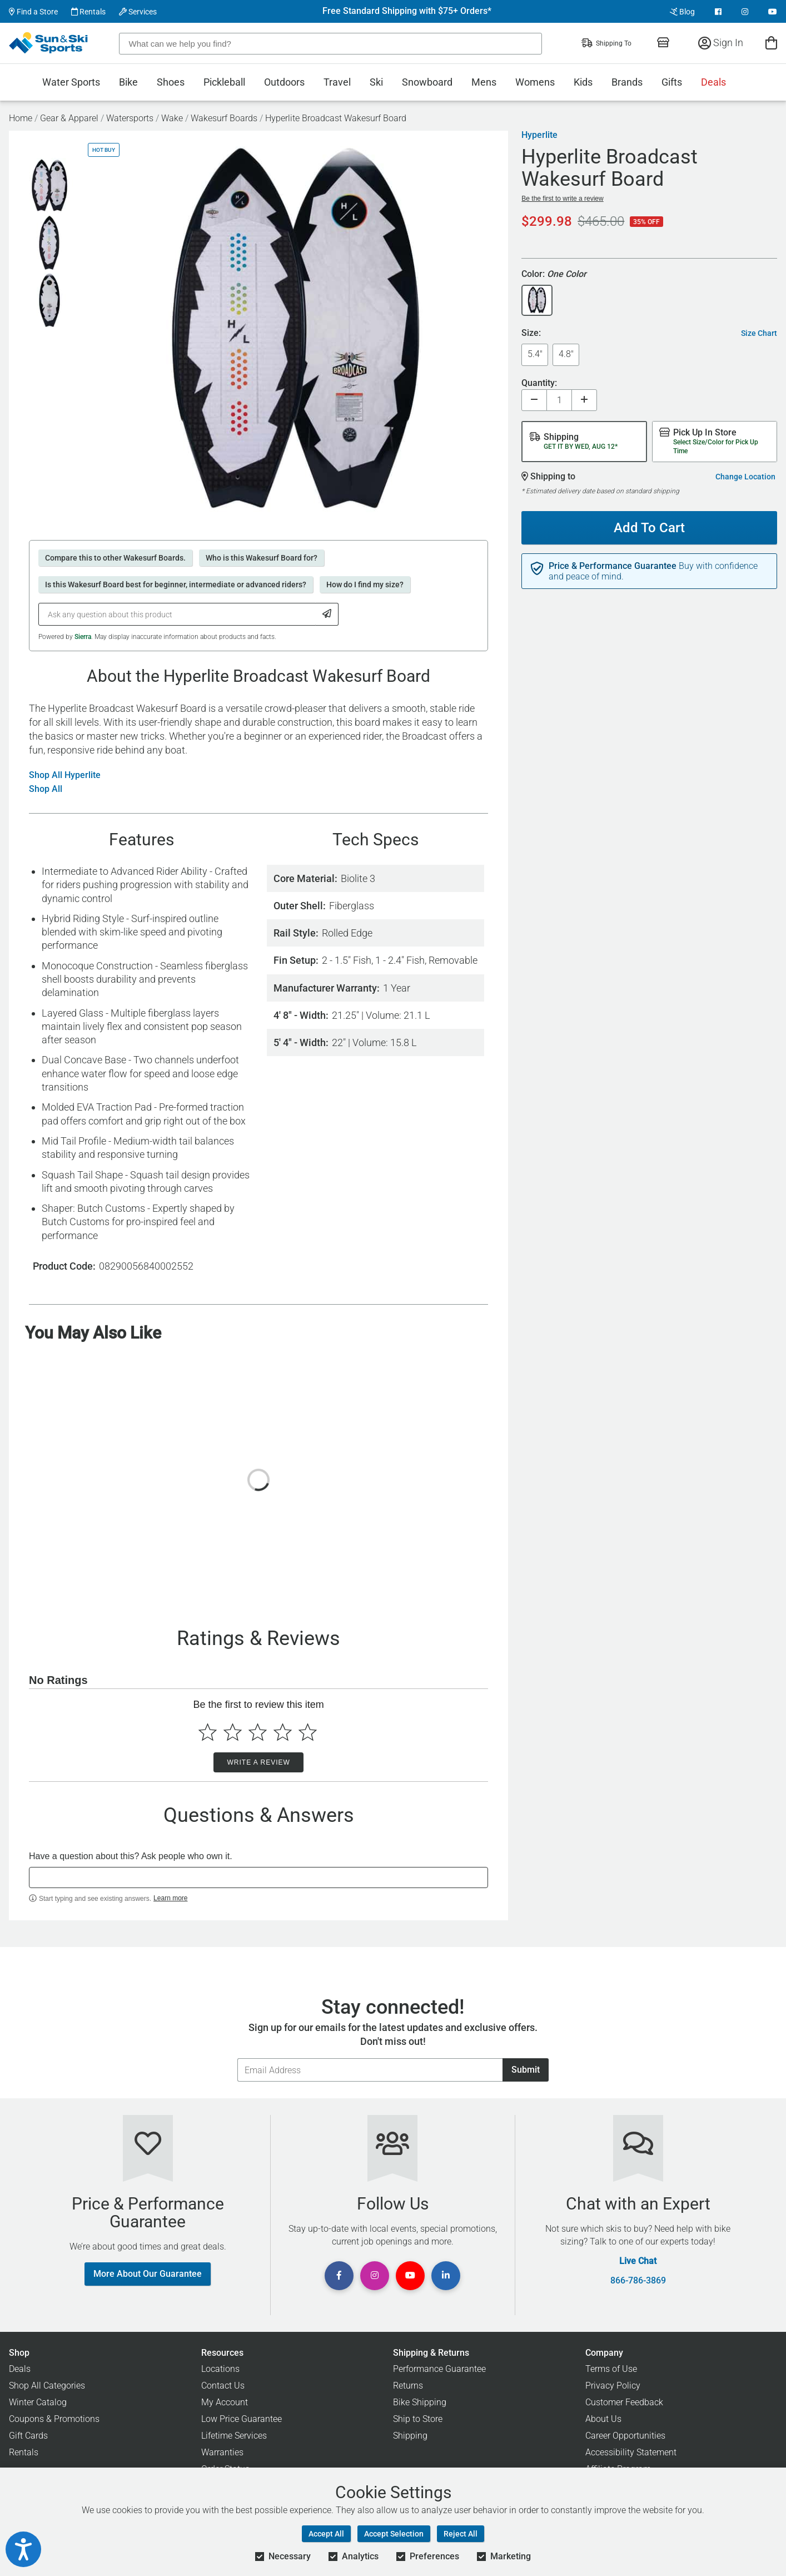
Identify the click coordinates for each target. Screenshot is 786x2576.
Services (138, 11)
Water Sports (71, 82)
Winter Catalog (38, 2402)
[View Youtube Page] (772, 11)
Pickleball (224, 82)
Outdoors (284, 82)
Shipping (410, 2435)
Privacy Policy (612, 2385)
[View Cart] (771, 42)
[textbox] (258, 1877)
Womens (535, 82)
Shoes (171, 82)
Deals (713, 82)
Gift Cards (28, 2435)
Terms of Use (611, 2369)
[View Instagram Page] (745, 11)
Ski (376, 82)
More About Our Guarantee (147, 2273)
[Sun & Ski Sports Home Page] (49, 43)
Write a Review (258, 1762)
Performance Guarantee (439, 2369)
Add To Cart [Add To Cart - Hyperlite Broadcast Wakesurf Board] (644, 523)
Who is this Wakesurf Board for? (261, 557)
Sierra (82, 636)
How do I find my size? (365, 584)
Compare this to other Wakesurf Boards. (115, 557)
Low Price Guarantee (241, 2419)
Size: (531, 333)
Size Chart (759, 333)
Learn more (170, 1898)
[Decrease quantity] (534, 400)
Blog (682, 11)
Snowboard (427, 82)
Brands (627, 82)
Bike (128, 82)
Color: (553, 274)
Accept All (326, 2533)
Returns (408, 2385)
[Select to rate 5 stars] (307, 1732)
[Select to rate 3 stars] (257, 1732)
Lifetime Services (234, 2435)
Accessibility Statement (630, 2452)
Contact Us (223, 2385)
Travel (337, 82)
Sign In (720, 42)
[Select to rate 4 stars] (282, 1732)
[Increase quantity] (584, 400)
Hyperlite (539, 135)
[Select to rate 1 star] (207, 1732)
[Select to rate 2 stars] (232, 1732)
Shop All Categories (47, 2385)
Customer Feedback (624, 2402)
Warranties (222, 2452)
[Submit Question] (327, 614)
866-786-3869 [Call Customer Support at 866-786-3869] (638, 2280)
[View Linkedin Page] (445, 2275)
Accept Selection (394, 2533)
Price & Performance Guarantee (612, 566)
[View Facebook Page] (718, 11)
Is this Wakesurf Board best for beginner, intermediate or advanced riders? (175, 584)
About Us (603, 2419)
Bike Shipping (419, 2402)
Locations (220, 2369)
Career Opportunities (625, 2435)
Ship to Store (417, 2419)
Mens (483, 82)
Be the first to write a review (562, 198)
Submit (525, 2069)
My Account (224, 2402)
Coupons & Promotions (54, 2419)
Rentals (88, 11)
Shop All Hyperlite (65, 775)
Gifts (671, 82)
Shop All (45, 789)
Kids (583, 82)
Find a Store (33, 11)
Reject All (460, 2533)
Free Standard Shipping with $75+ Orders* (406, 11)
